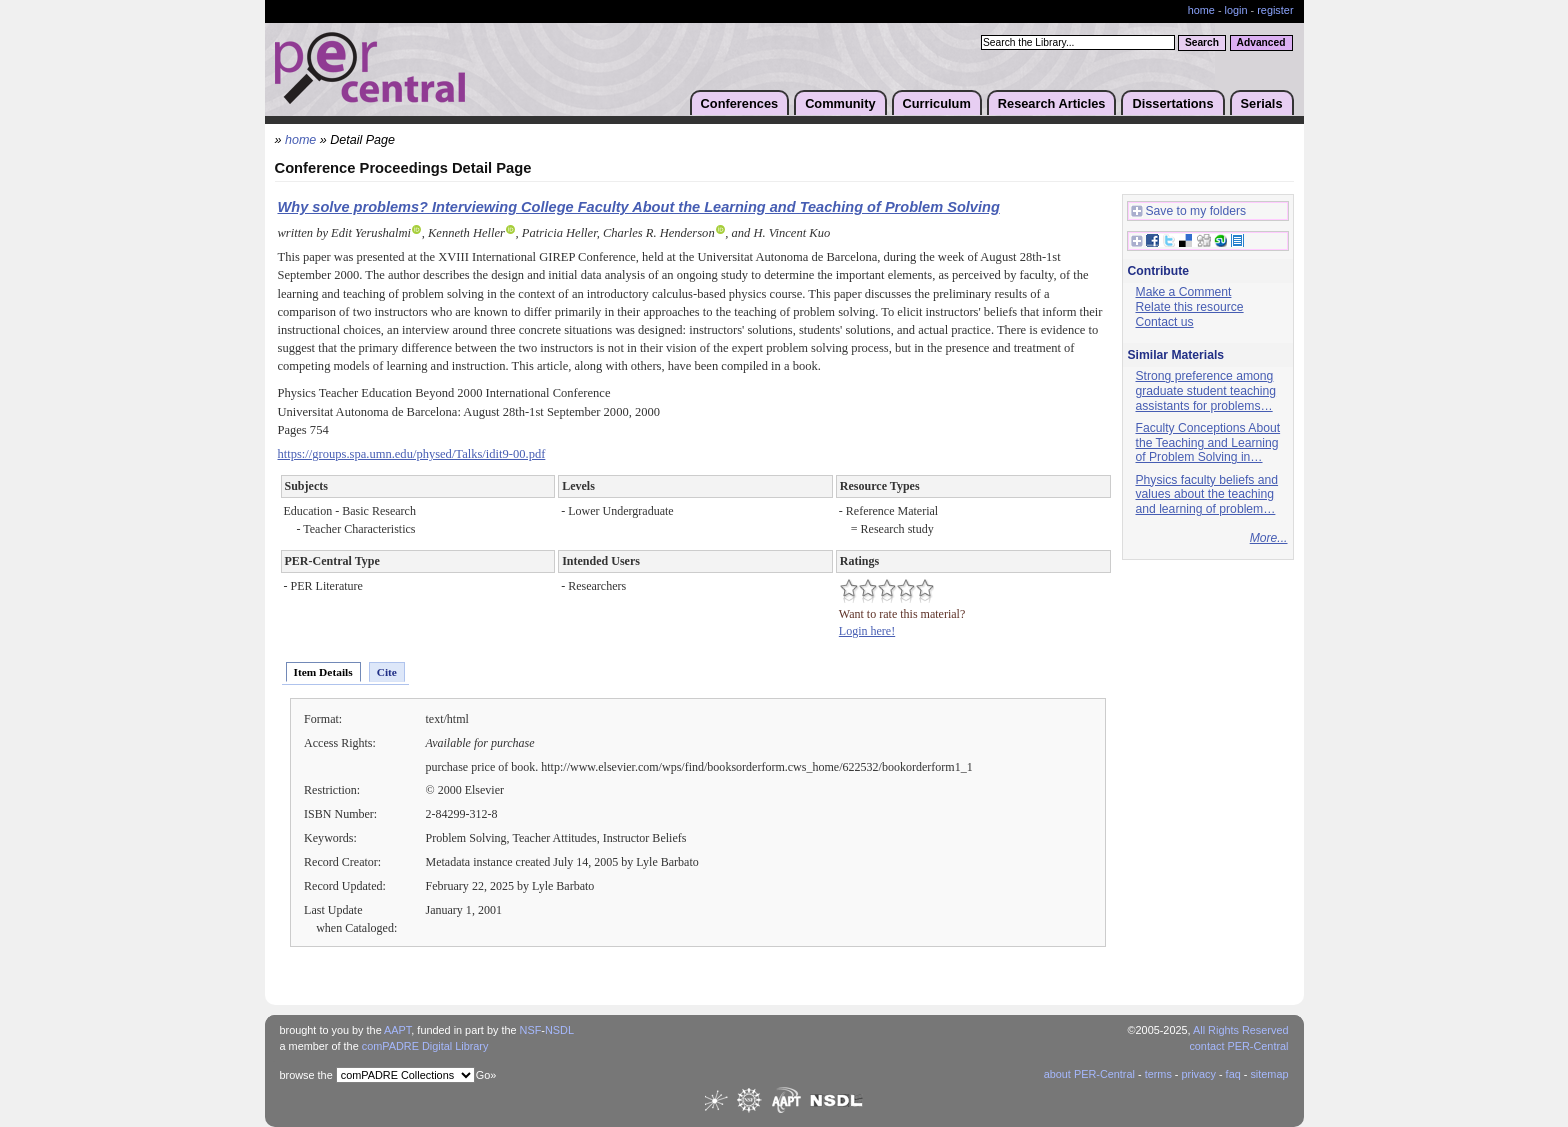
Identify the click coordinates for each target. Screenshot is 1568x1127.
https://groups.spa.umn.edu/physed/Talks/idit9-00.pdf (412, 454)
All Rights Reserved (1241, 1030)
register (1275, 10)
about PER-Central (1089, 1074)
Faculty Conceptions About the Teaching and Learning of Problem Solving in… (1208, 442)
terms (1158, 1074)
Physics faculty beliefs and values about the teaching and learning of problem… (1207, 494)
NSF (531, 1030)
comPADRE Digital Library (425, 1046)
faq (1233, 1074)
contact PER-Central (1238, 1046)
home (1201, 10)
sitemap (1269, 1074)
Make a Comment (1184, 292)
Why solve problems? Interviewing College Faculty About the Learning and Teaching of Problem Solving (639, 207)
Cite (387, 672)
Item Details (323, 672)
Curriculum (937, 103)
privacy (1198, 1074)
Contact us (1165, 322)
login (1236, 10)
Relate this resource (1190, 307)
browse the (306, 1075)
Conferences (740, 103)
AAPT (397, 1030)
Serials (1262, 103)
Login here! (867, 631)
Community (840, 103)
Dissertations (1172, 103)
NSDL (559, 1030)
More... (1269, 538)
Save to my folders (1189, 211)
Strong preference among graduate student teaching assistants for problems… (1206, 390)
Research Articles (1052, 103)
